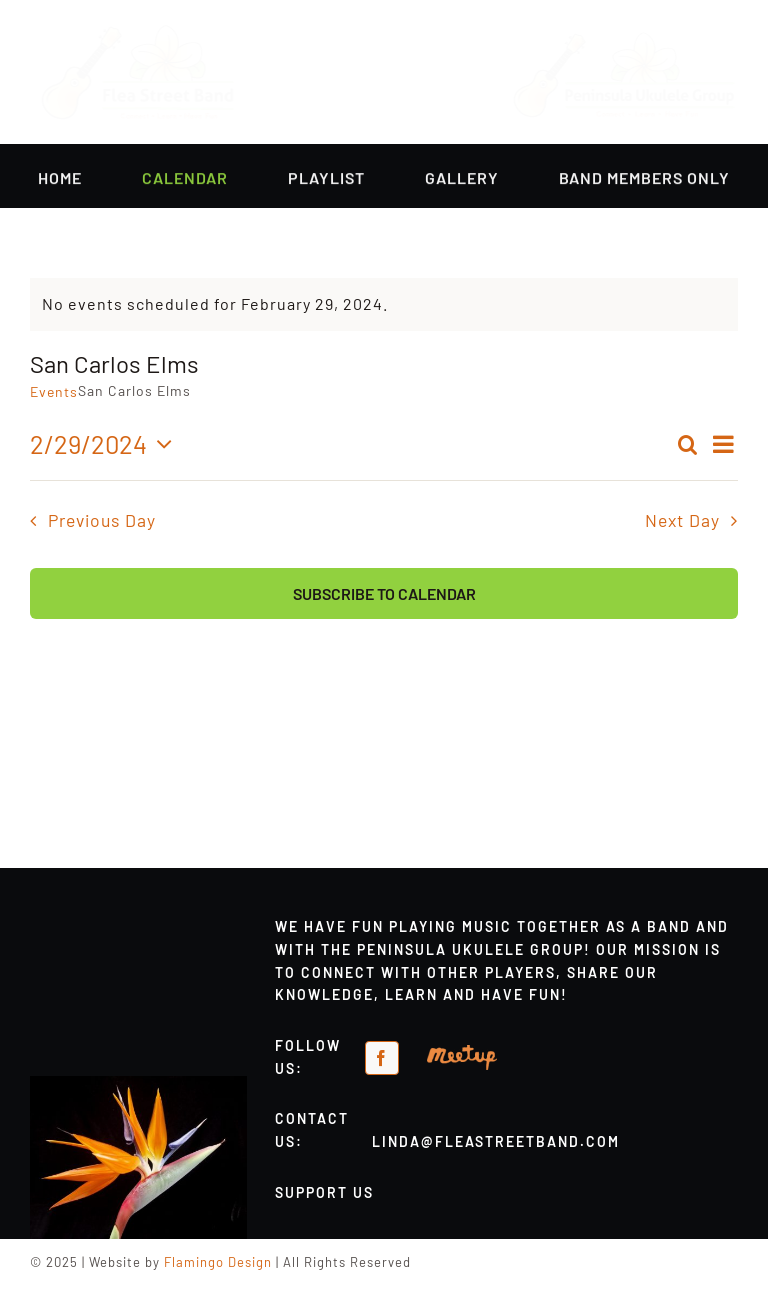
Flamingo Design (218, 1262)
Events (54, 391)
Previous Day (102, 520)
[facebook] (382, 1058)
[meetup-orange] (462, 1052)
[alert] (384, 304)
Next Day (682, 520)
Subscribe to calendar (384, 593)
